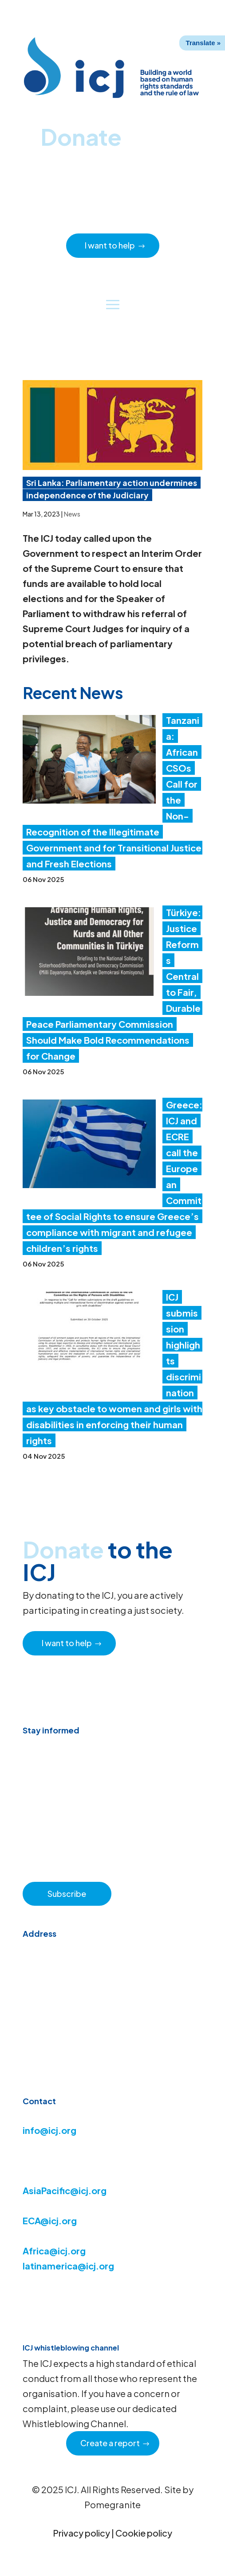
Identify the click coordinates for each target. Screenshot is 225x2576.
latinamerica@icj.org (68, 2265)
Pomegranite (112, 2504)
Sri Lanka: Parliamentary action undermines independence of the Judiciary (111, 489)
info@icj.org (49, 2130)
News (72, 514)
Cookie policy (143, 2532)
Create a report (110, 2443)
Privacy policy (81, 2532)
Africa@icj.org (54, 2250)
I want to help (110, 245)
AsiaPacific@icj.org (65, 2190)
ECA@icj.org (50, 2220)
